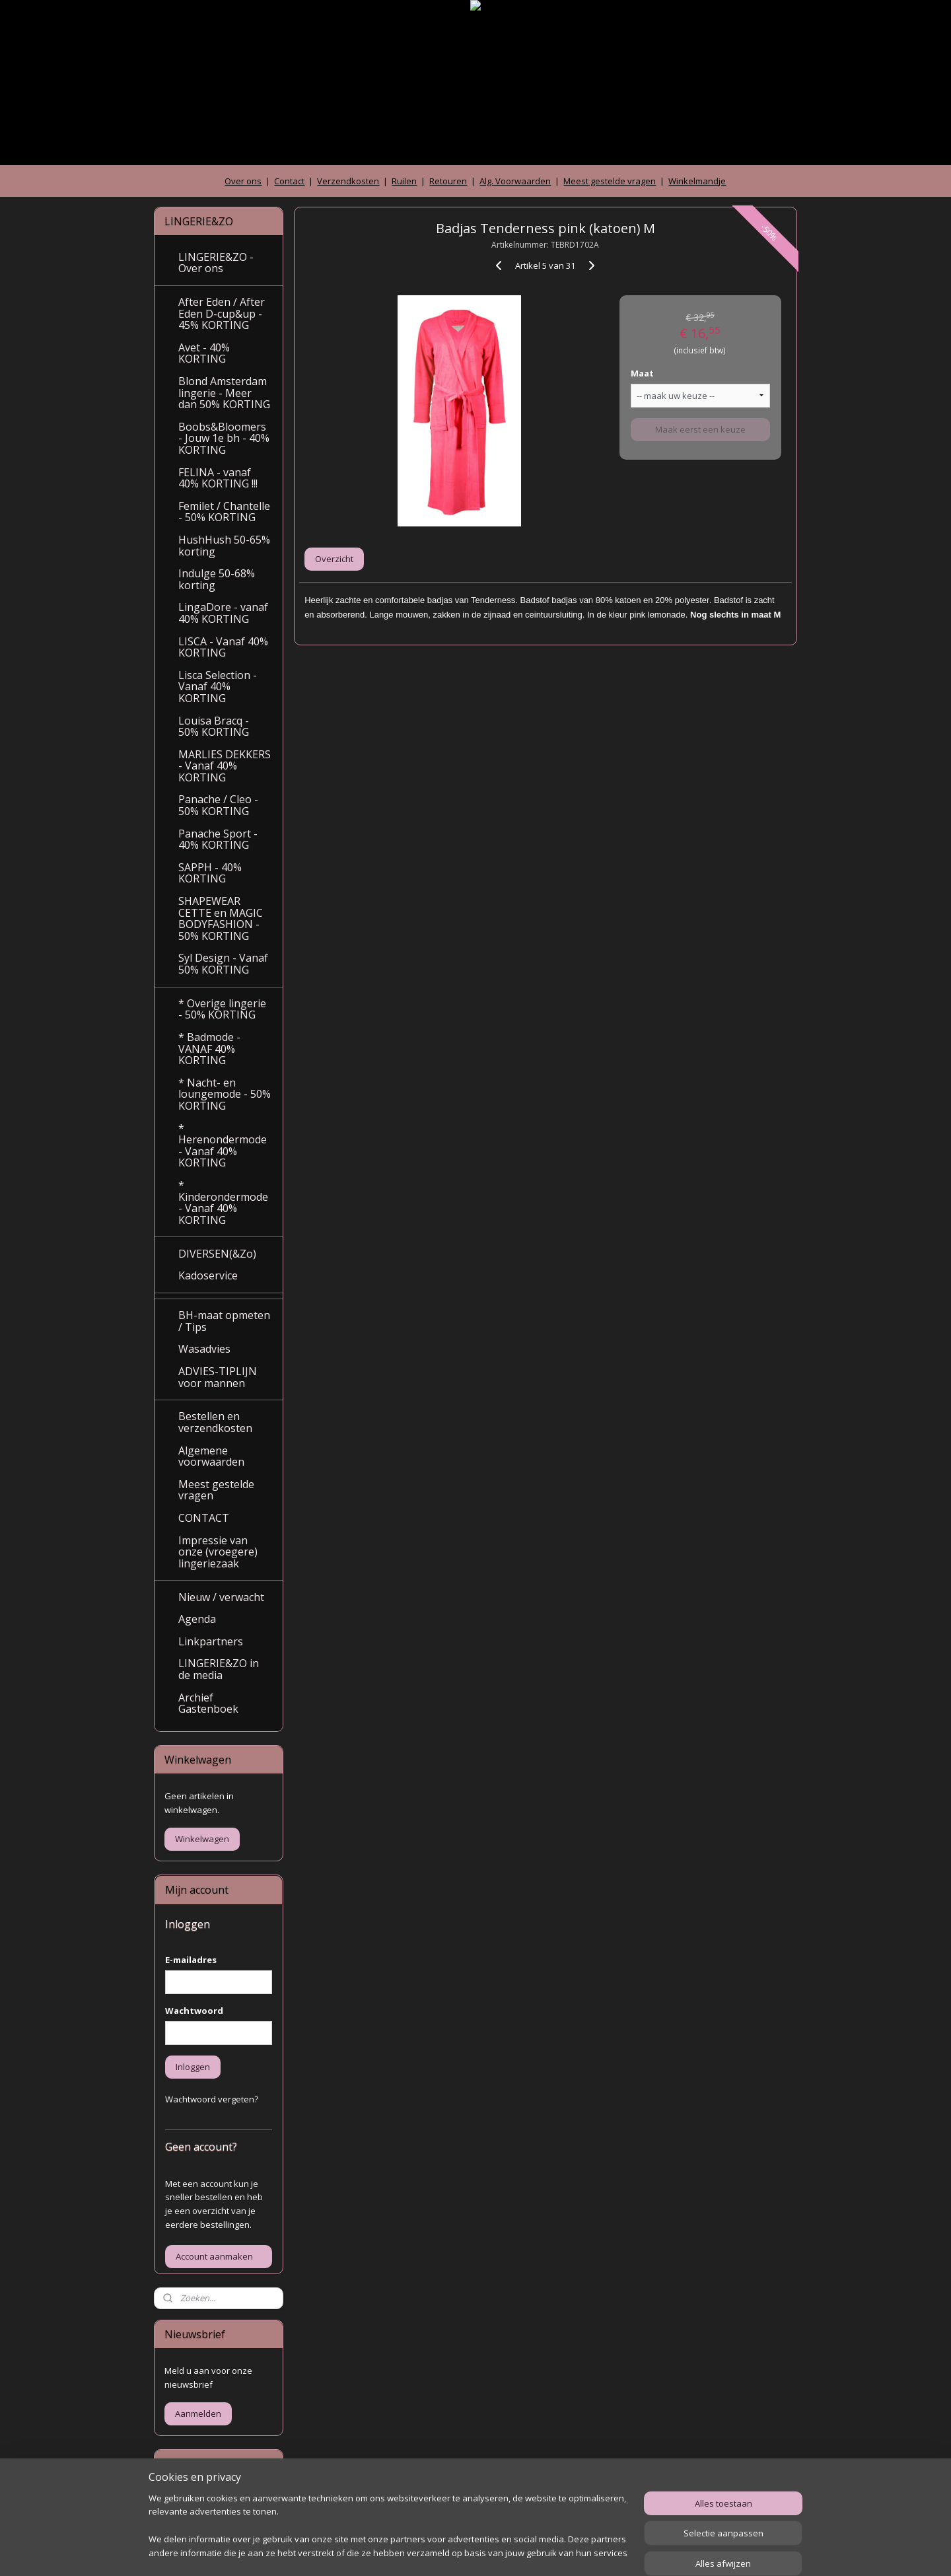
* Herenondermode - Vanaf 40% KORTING (222, 1145)
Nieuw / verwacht (221, 1597)
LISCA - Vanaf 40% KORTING (223, 647)
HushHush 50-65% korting (224, 545)
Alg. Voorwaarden (515, 181)
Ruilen (404, 181)
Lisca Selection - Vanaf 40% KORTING (217, 686)
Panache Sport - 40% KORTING (218, 839)
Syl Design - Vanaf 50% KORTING (223, 963)
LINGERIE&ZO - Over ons (216, 263)
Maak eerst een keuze (700, 429)
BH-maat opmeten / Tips (224, 1321)
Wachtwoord (194, 2011)
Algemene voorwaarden (211, 1456)
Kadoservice (208, 1275)
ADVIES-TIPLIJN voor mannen (217, 1377)
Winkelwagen (202, 1839)
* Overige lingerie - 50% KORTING (222, 1009)
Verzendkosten (348, 181)
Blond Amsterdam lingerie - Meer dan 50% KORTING (224, 392)
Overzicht (334, 559)
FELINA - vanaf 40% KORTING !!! (218, 478)
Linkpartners (210, 1641)
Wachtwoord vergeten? (211, 2099)
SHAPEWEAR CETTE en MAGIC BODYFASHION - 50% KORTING (220, 918)
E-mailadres (191, 1960)
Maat (642, 373)
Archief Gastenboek (208, 1703)
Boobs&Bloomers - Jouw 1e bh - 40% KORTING (223, 438)
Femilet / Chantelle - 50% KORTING (224, 512)
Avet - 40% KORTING (204, 353)
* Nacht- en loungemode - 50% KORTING (224, 1094)
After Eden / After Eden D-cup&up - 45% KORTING (221, 313)
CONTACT (203, 1518)
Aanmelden (198, 2413)
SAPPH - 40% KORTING (210, 873)
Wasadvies (204, 1349)
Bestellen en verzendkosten (215, 1422)
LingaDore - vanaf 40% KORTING (223, 613)
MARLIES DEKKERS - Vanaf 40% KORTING (224, 766)
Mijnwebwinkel (618, 2552)
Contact (289, 181)
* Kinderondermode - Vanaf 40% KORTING (223, 1202)
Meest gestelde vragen (609, 181)
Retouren (448, 181)
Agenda (197, 1619)
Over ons (243, 181)
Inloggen (193, 2067)
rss (453, 2552)
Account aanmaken (214, 2256)
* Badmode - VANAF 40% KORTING (209, 1048)
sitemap (425, 2552)
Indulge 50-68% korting (216, 579)
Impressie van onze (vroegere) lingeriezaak (218, 1552)
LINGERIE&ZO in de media (218, 1669)
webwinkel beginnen (503, 2552)
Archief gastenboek (203, 2500)
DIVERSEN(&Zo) (217, 1253)
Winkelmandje (697, 181)
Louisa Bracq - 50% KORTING (213, 726)
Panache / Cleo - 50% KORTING (218, 805)
